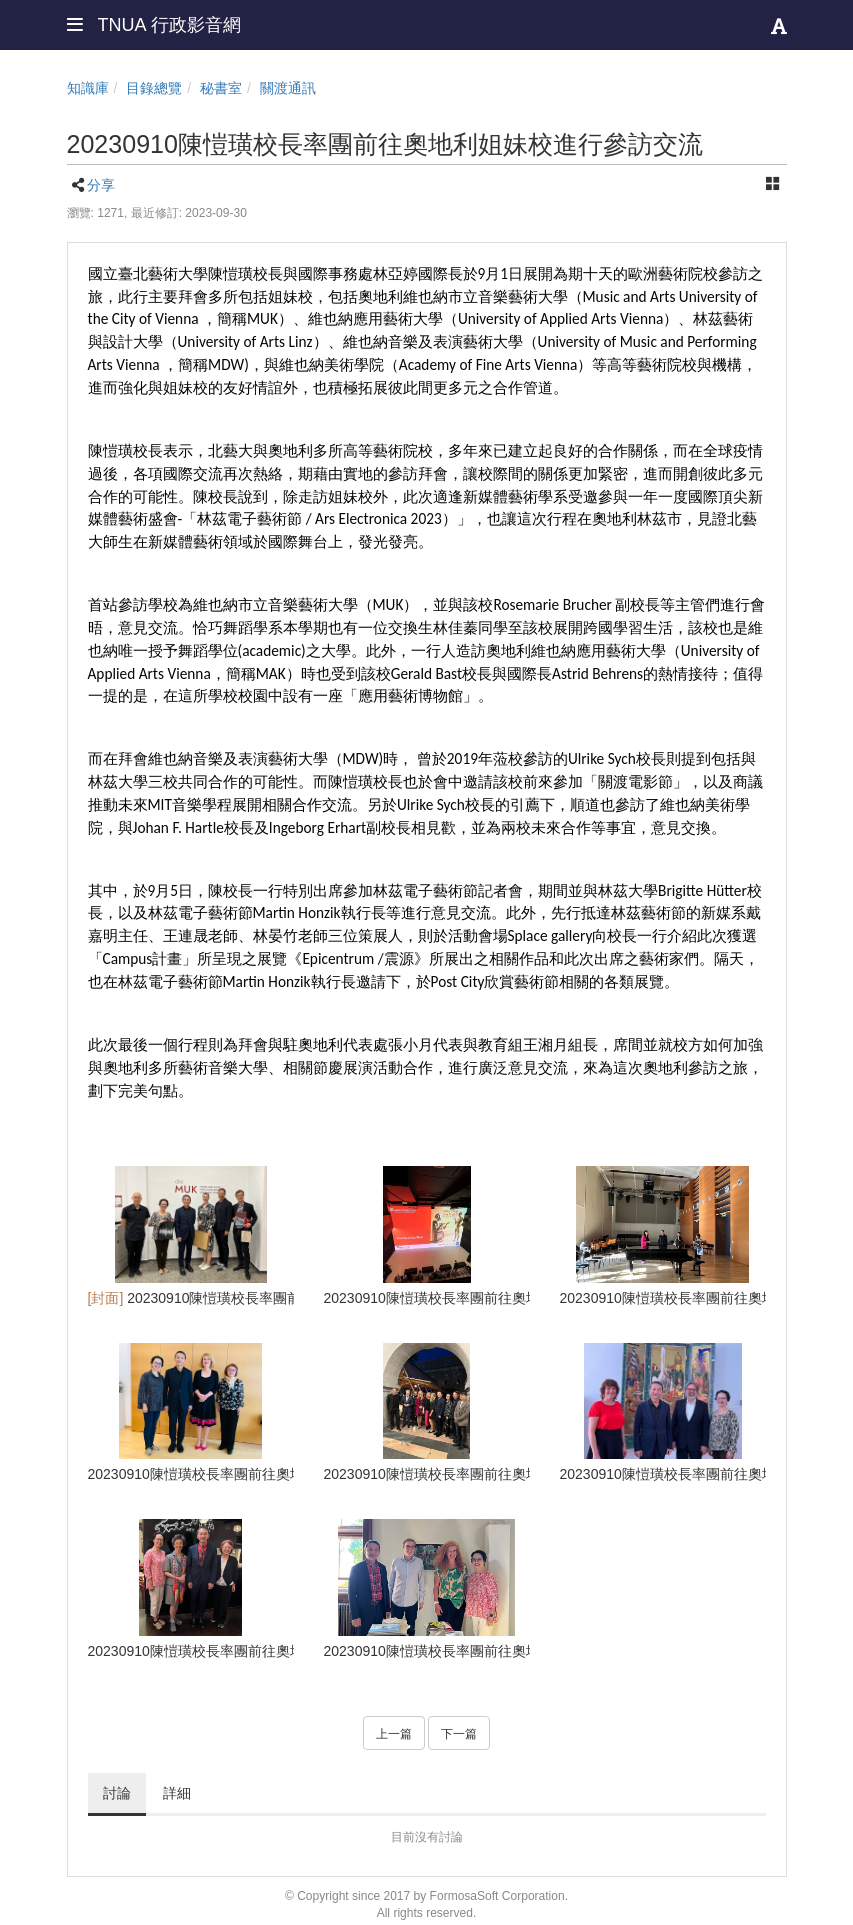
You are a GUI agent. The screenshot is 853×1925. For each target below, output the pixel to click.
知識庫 (88, 88)
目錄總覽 (154, 88)
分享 (101, 185)
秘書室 (221, 88)
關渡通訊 (288, 88)
